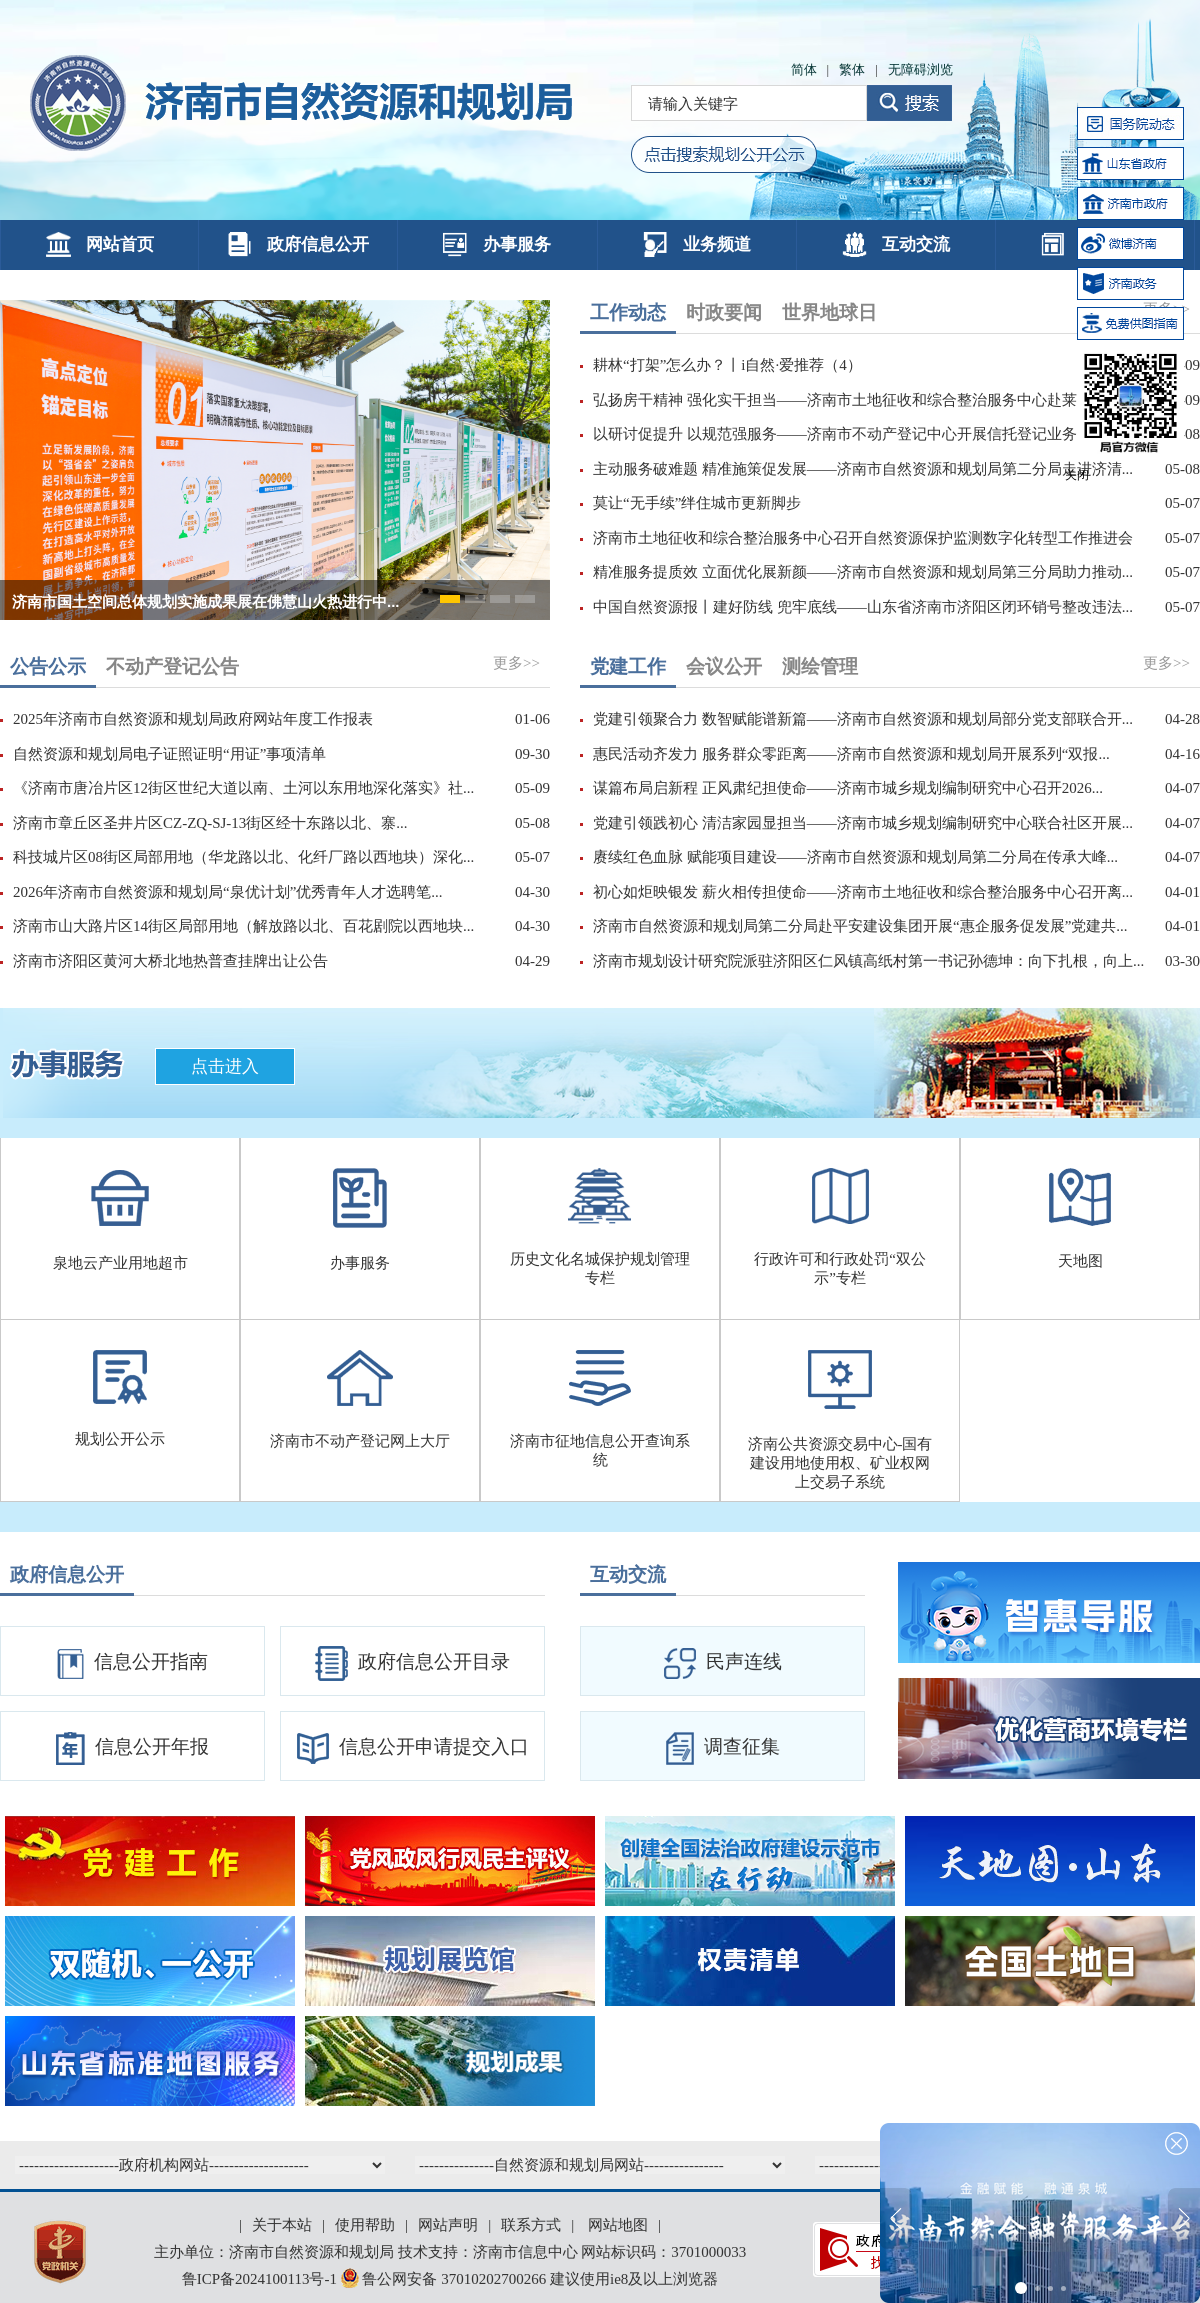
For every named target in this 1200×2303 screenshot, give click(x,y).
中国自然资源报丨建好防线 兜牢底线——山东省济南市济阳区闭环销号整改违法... (863, 607)
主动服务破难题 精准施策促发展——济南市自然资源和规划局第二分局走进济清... (863, 469)
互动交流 (896, 244)
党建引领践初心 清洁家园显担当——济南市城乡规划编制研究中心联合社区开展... (863, 823)
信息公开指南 (132, 1664)
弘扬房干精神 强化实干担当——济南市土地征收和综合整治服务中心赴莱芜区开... (863, 400)
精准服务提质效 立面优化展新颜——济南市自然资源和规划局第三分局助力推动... (863, 572)
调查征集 (723, 1748)
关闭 (1077, 475)
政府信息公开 (298, 244)
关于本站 (282, 2225)
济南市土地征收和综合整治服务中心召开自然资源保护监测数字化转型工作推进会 (863, 538)
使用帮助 (365, 2225)
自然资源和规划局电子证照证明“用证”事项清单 (169, 754)
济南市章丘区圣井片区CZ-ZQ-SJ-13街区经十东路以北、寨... (210, 823)
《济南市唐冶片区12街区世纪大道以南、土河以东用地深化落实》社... (243, 788)
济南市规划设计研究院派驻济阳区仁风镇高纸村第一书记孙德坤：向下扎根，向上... (868, 961)
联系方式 (531, 2225)
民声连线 (723, 1663)
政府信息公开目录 (412, 1663)
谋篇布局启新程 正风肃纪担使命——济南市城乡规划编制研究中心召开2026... (848, 788)
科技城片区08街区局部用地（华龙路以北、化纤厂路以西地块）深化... (243, 857)
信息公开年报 (132, 1748)
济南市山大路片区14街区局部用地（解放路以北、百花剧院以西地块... (243, 926)
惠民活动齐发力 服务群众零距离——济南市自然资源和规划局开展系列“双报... (851, 754)
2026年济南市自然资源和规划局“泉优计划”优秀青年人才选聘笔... (228, 892)
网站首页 (100, 244)
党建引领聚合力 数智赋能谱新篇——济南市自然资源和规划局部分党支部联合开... (863, 719)
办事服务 (497, 244)
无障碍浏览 (920, 69)
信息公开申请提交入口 (413, 1748)
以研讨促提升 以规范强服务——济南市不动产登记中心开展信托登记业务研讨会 (857, 434)
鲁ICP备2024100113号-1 (259, 2279)
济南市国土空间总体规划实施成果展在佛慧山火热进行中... (206, 601)
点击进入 (225, 1066)
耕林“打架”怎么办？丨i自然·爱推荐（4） (727, 365)
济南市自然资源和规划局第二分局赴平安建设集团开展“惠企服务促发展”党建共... (860, 926)
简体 (804, 69)
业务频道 (697, 244)
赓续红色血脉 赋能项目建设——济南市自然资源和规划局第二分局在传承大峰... (855, 857)
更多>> (516, 663)
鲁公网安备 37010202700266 (445, 2279)
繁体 (852, 69)
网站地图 (618, 2225)
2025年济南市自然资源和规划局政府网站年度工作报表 (193, 719)
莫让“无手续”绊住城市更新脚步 (697, 503)
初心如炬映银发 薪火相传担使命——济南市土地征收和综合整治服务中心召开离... (863, 892)
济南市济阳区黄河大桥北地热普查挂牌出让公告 (170, 961)
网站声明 (448, 2225)
